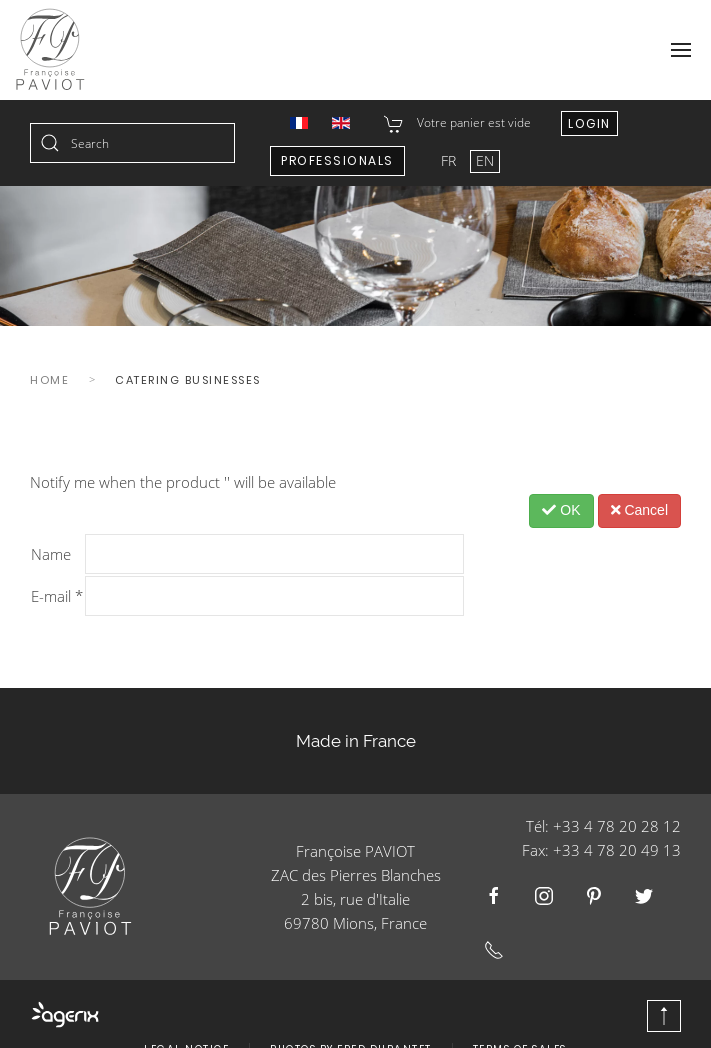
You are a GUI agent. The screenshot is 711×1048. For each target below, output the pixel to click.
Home (49, 380)
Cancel (639, 510)
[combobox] (132, 143)
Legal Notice (186, 1019)
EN (485, 160)
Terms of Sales (520, 1019)
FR (450, 160)
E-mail (57, 596)
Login (589, 123)
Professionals (337, 160)
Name (51, 554)
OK (561, 510)
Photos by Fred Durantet (351, 1019)
